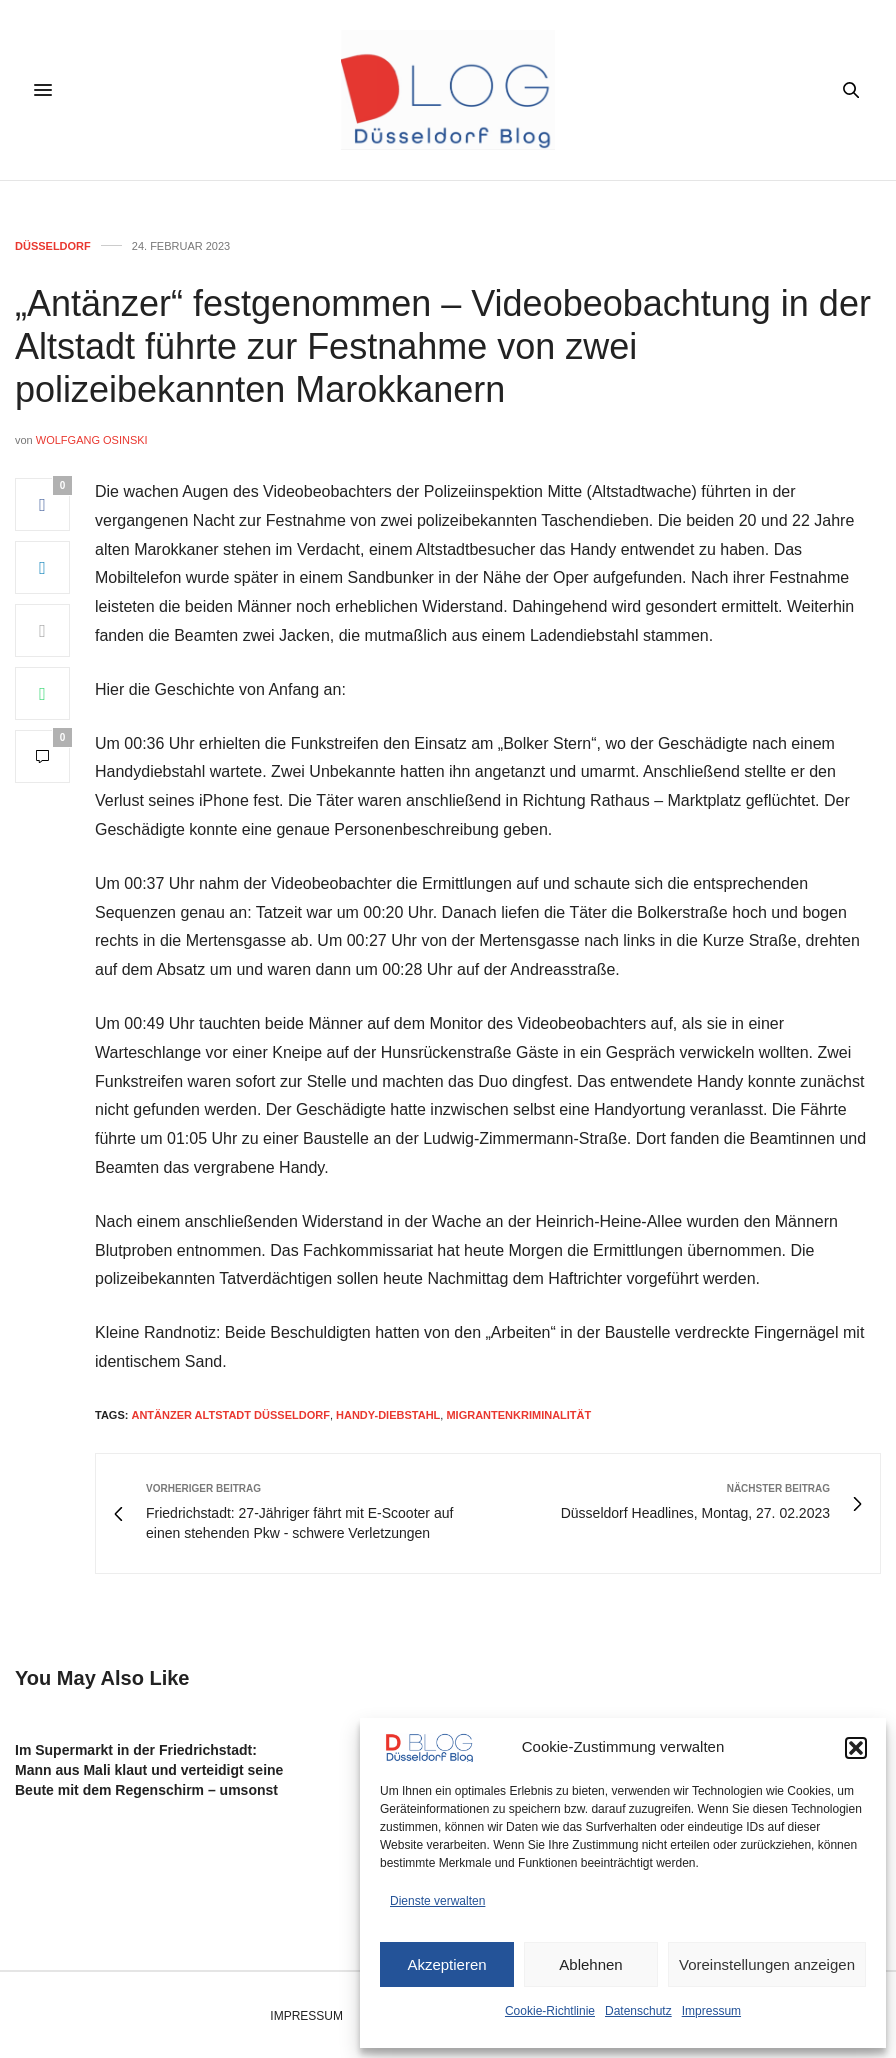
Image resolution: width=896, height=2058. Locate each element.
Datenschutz (638, 2011)
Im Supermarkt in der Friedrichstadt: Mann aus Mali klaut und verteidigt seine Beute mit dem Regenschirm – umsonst (149, 1770)
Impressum (711, 2011)
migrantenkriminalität (518, 1415)
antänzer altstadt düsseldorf (230, 1415)
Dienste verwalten (437, 1901)
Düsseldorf (53, 246)
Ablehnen (590, 1964)
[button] (856, 1748)
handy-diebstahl (388, 1415)
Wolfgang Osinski (92, 440)
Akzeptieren (446, 1964)
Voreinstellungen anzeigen (767, 1964)
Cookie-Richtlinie (550, 2011)
